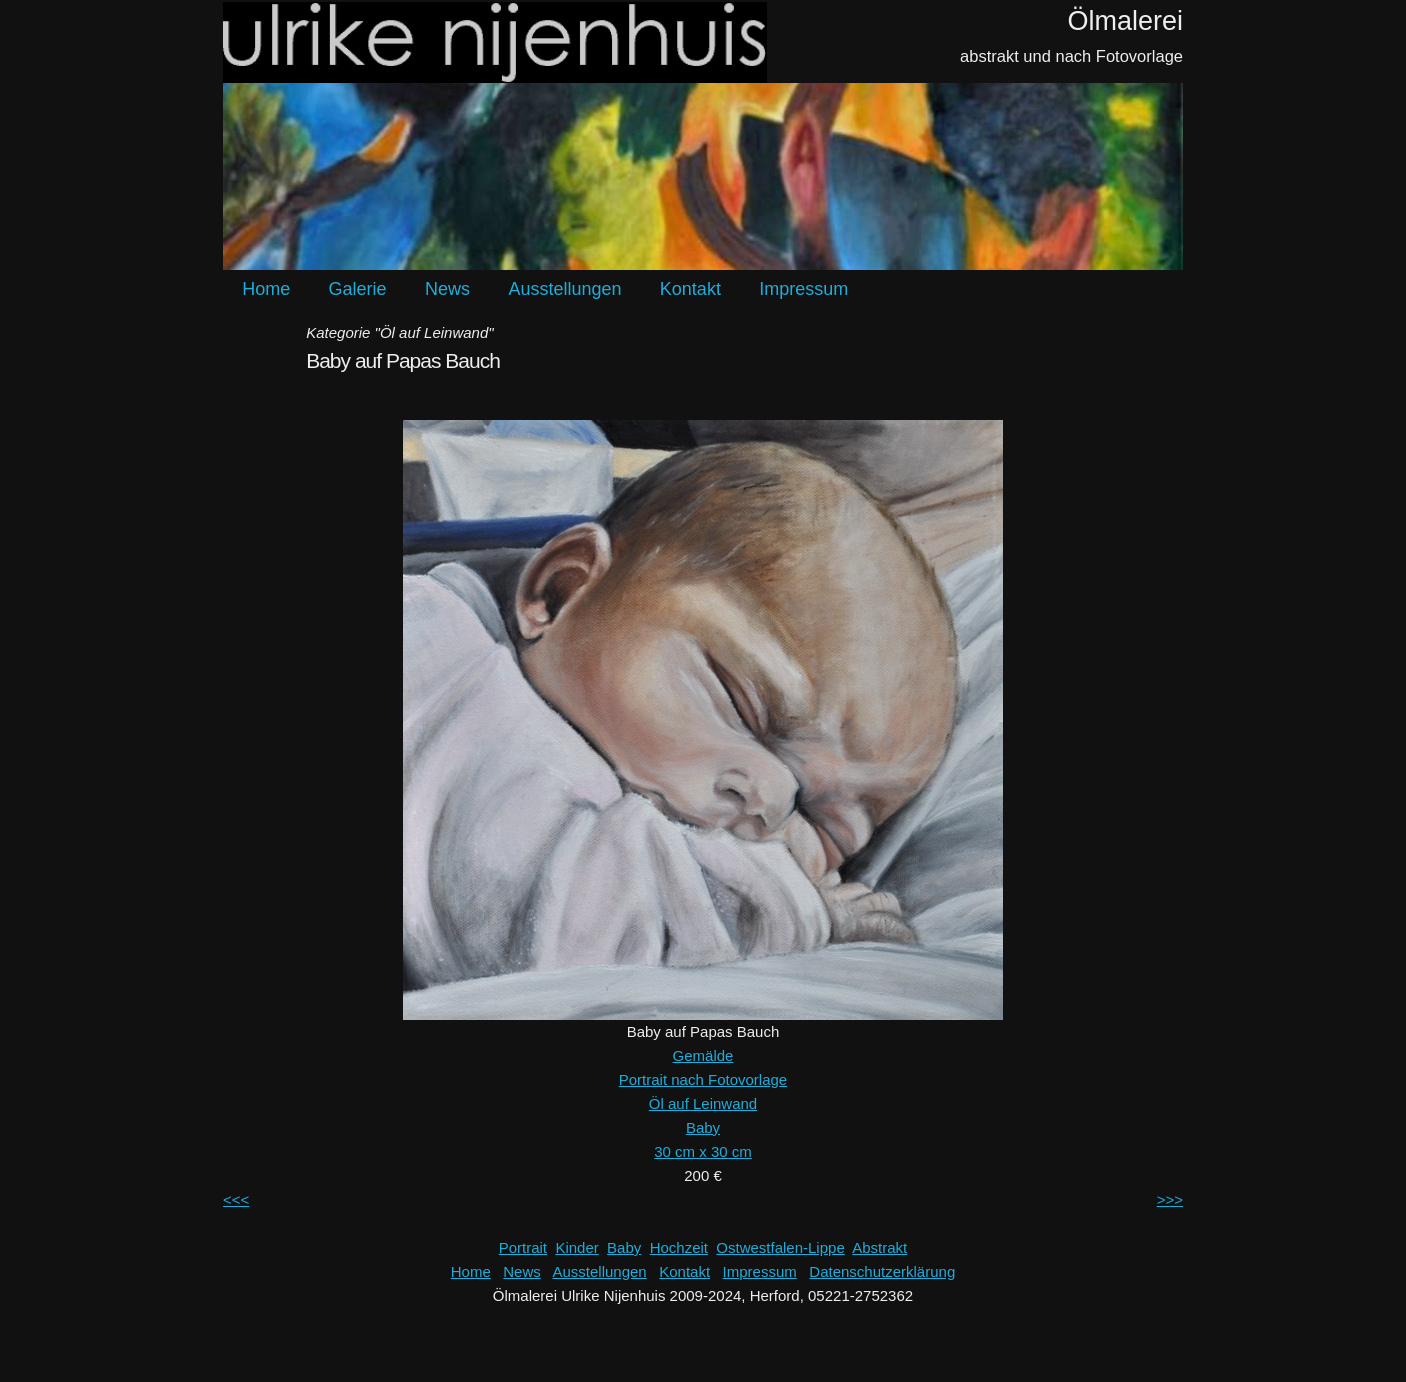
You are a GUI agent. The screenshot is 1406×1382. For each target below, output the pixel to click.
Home (266, 289)
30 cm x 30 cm (703, 1151)
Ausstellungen (564, 289)
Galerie (358, 289)
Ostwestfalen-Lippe (780, 1247)
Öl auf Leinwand (703, 1103)
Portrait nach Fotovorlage (703, 1079)
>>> (1170, 1199)
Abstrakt (879, 1247)
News (447, 289)
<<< (236, 1199)
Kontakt (690, 289)
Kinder (576, 1247)
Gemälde (703, 1055)
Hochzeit (679, 1247)
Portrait (523, 1247)
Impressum (803, 289)
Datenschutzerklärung (882, 1271)
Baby (703, 1127)
